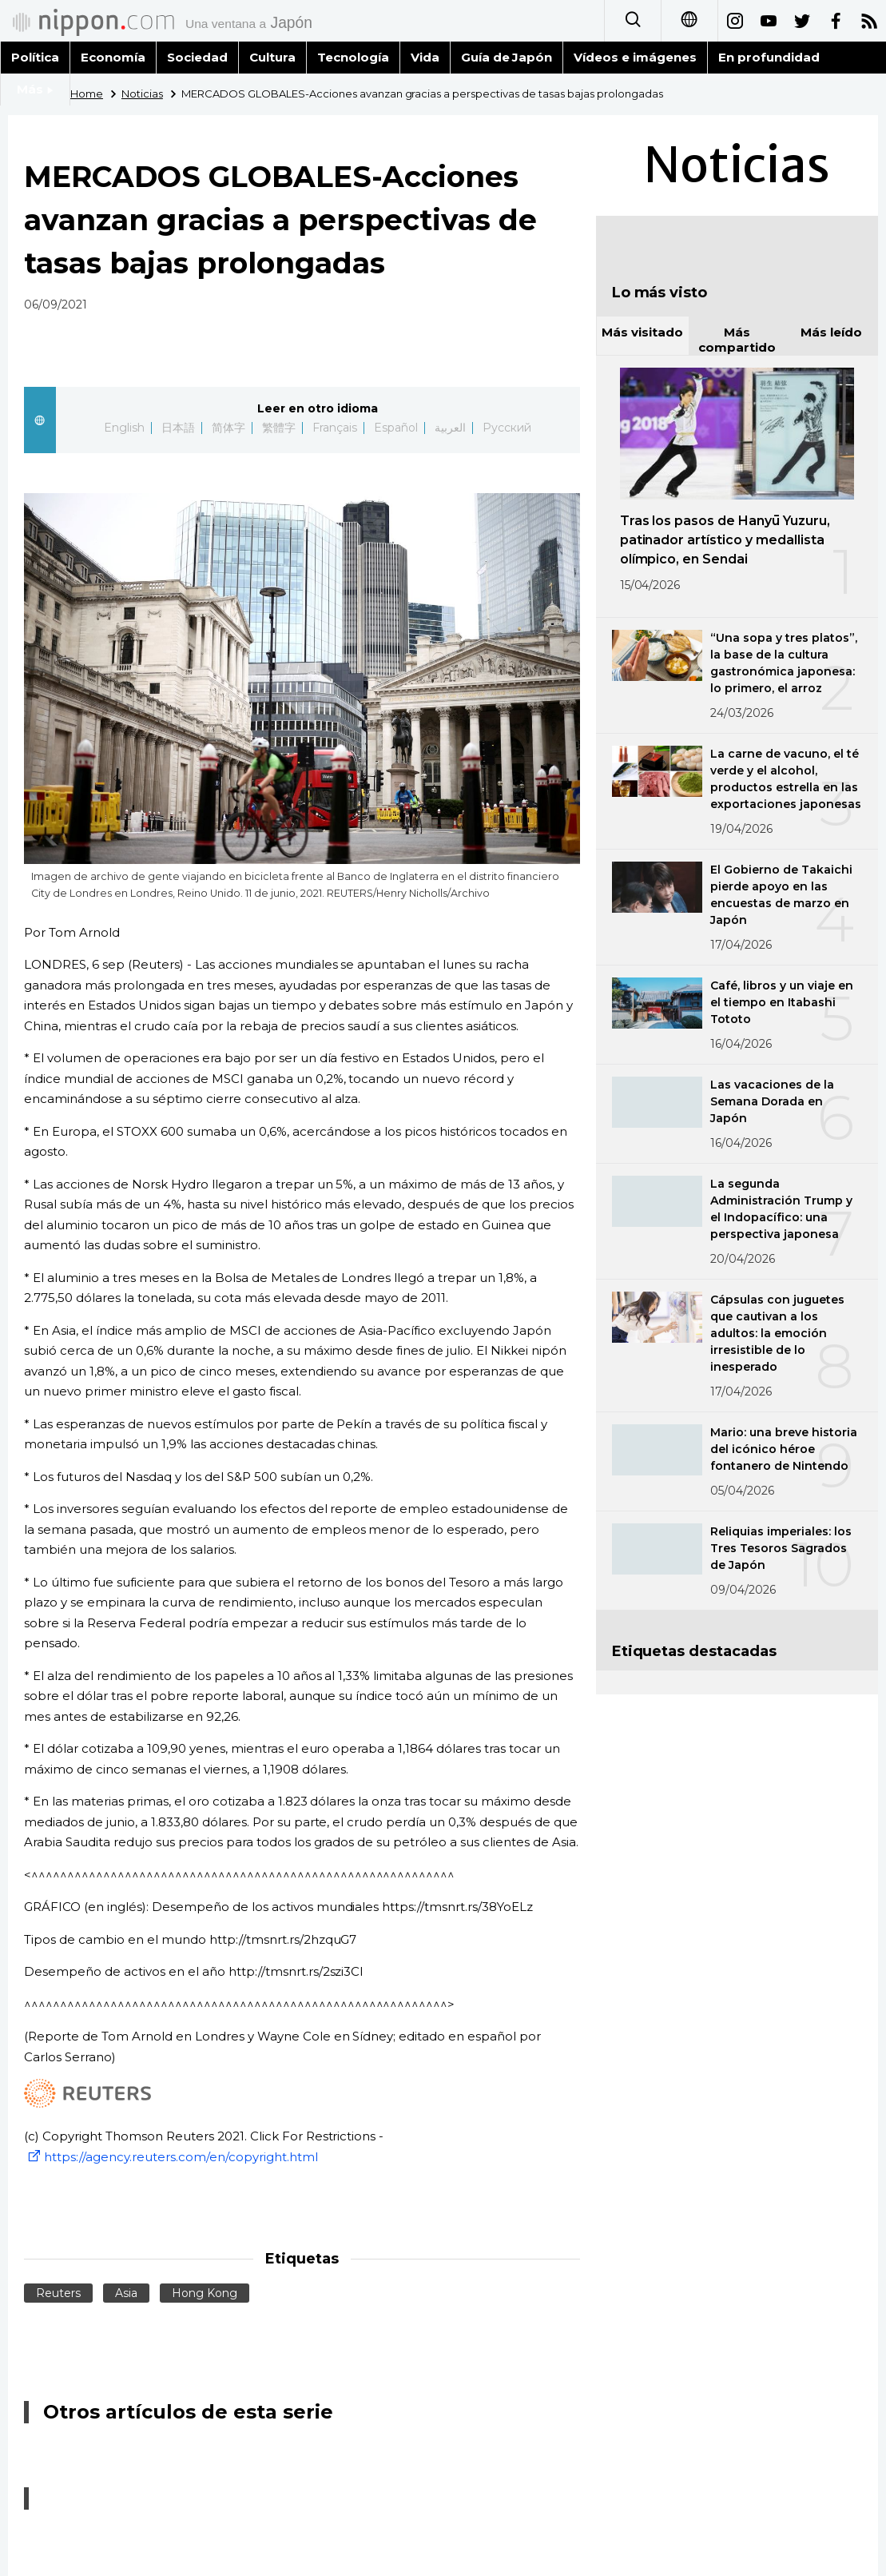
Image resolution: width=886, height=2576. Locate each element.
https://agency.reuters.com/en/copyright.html (171, 2156)
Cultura (272, 57)
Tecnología (353, 57)
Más (35, 89)
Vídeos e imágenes (635, 57)
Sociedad (197, 57)
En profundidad (769, 57)
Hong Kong (204, 2293)
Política (35, 57)
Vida (425, 57)
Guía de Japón (507, 57)
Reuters (58, 2293)
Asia (126, 2293)
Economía (113, 57)
